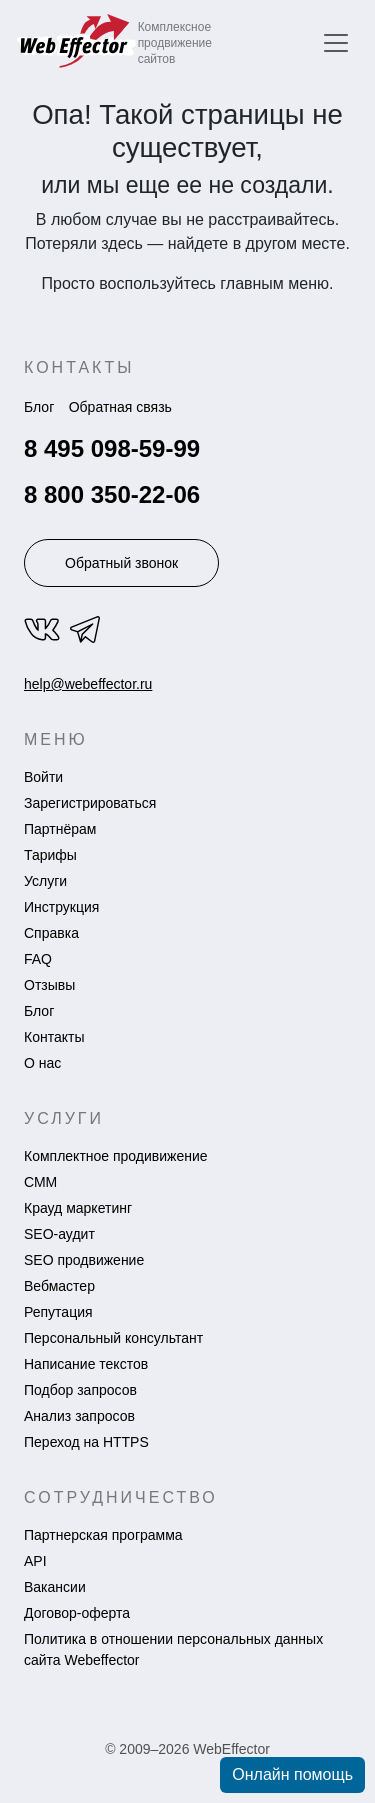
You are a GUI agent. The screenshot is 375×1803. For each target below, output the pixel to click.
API (35, 1561)
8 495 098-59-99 (112, 448)
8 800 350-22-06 (112, 494)
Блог (39, 407)
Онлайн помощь (292, 1774)
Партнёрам (60, 829)
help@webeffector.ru (88, 684)
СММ (40, 1182)
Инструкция (61, 907)
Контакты (54, 1037)
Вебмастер (59, 1286)
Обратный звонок (121, 563)
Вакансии (55, 1587)
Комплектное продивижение (116, 1156)
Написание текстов (86, 1364)
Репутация (58, 1312)
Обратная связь (120, 407)
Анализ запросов (79, 1416)
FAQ (38, 959)
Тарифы (50, 855)
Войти (43, 777)
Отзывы (49, 985)
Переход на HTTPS (86, 1442)
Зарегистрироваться (90, 803)
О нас (42, 1063)
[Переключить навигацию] (336, 43)
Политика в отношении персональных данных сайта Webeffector (173, 1649)
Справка (51, 933)
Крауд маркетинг (78, 1208)
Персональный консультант (113, 1338)
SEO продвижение (84, 1260)
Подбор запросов (80, 1390)
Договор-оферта (77, 1613)
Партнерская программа (103, 1535)
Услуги (45, 881)
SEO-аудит (59, 1234)
